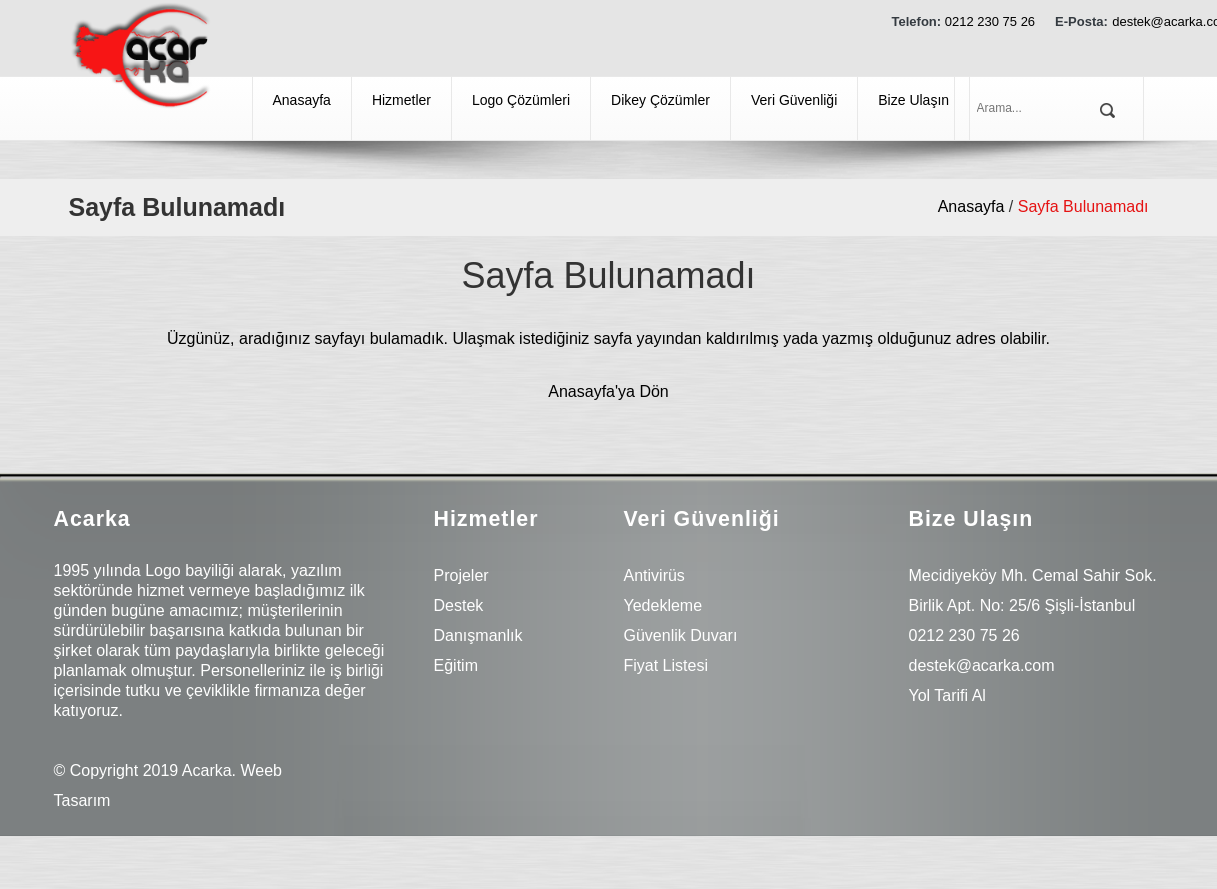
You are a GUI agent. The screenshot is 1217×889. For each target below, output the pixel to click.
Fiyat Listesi (666, 665)
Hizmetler (401, 100)
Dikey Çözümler (660, 100)
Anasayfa (302, 100)
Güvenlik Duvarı (681, 635)
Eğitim (456, 665)
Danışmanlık (478, 635)
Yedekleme (663, 605)
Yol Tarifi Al (947, 695)
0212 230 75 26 (990, 21)
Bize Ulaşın (913, 100)
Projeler (461, 575)
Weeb (262, 770)
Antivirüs (654, 575)
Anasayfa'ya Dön (608, 391)
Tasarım (82, 800)
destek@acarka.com (982, 665)
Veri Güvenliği (794, 100)
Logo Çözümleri (521, 100)
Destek (459, 605)
